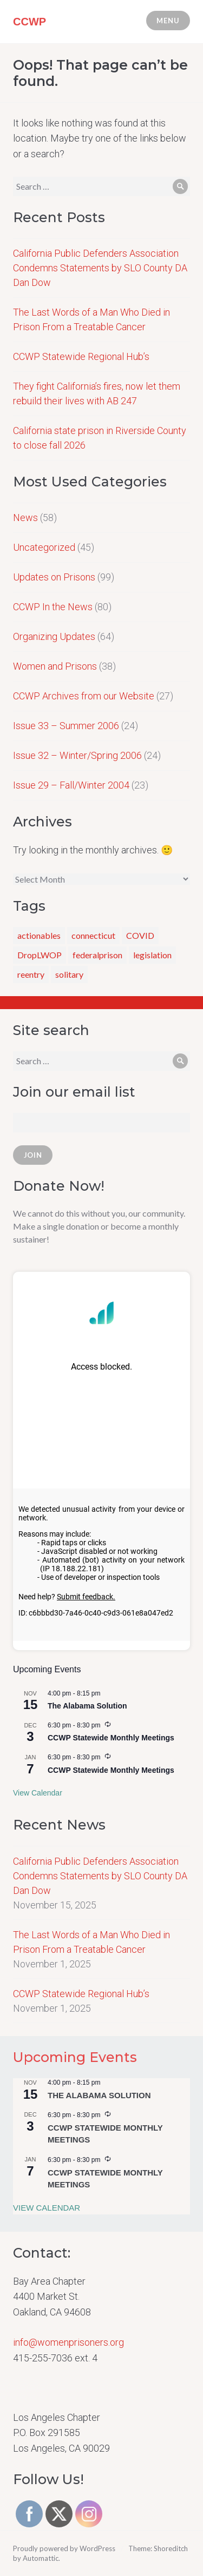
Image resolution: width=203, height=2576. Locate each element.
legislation (152, 955)
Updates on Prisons (54, 577)
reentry (30, 974)
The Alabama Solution (87, 1705)
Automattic (40, 2558)
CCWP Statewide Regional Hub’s (81, 356)
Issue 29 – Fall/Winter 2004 (71, 785)
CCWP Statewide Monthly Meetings (111, 1737)
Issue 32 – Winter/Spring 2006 (77, 755)
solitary (69, 974)
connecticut (93, 935)
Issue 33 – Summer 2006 (66, 725)
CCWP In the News (53, 606)
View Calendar (37, 1792)
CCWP (29, 22)
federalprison (97, 955)
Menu (167, 20)
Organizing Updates (54, 636)
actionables (39, 935)
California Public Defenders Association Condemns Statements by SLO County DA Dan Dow (100, 268)
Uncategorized (44, 547)
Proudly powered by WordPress (64, 2548)
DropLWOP (39, 955)
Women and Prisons (55, 666)
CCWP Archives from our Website (83, 696)
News (25, 517)
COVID (140, 935)
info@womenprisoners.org (68, 2342)
